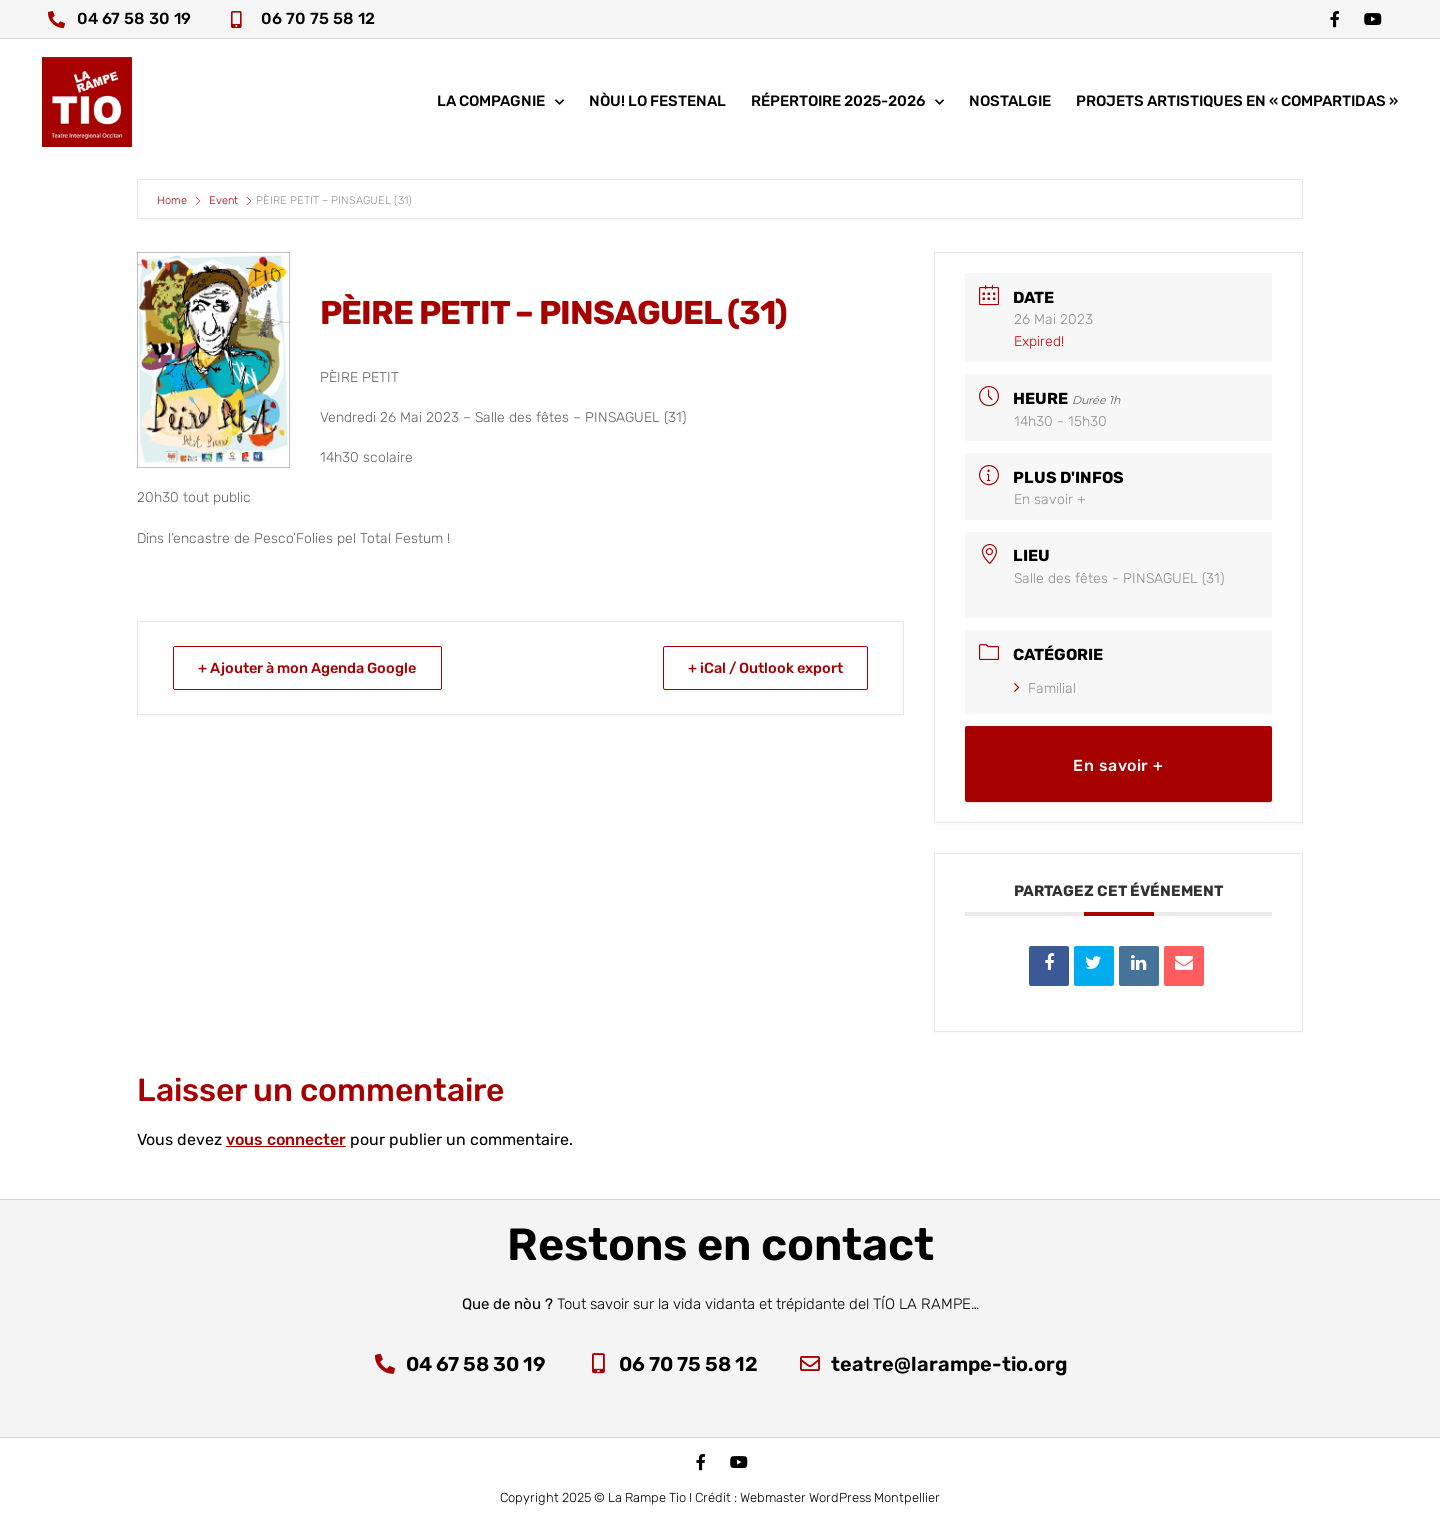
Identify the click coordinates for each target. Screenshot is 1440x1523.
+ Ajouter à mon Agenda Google (314, 668)
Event (223, 200)
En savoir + (1050, 499)
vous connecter (286, 1139)
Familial (1045, 688)
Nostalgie (1010, 105)
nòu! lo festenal (657, 105)
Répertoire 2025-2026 (847, 105)
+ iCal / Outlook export (760, 668)
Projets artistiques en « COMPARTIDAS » (1237, 105)
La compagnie (500, 105)
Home (173, 200)
